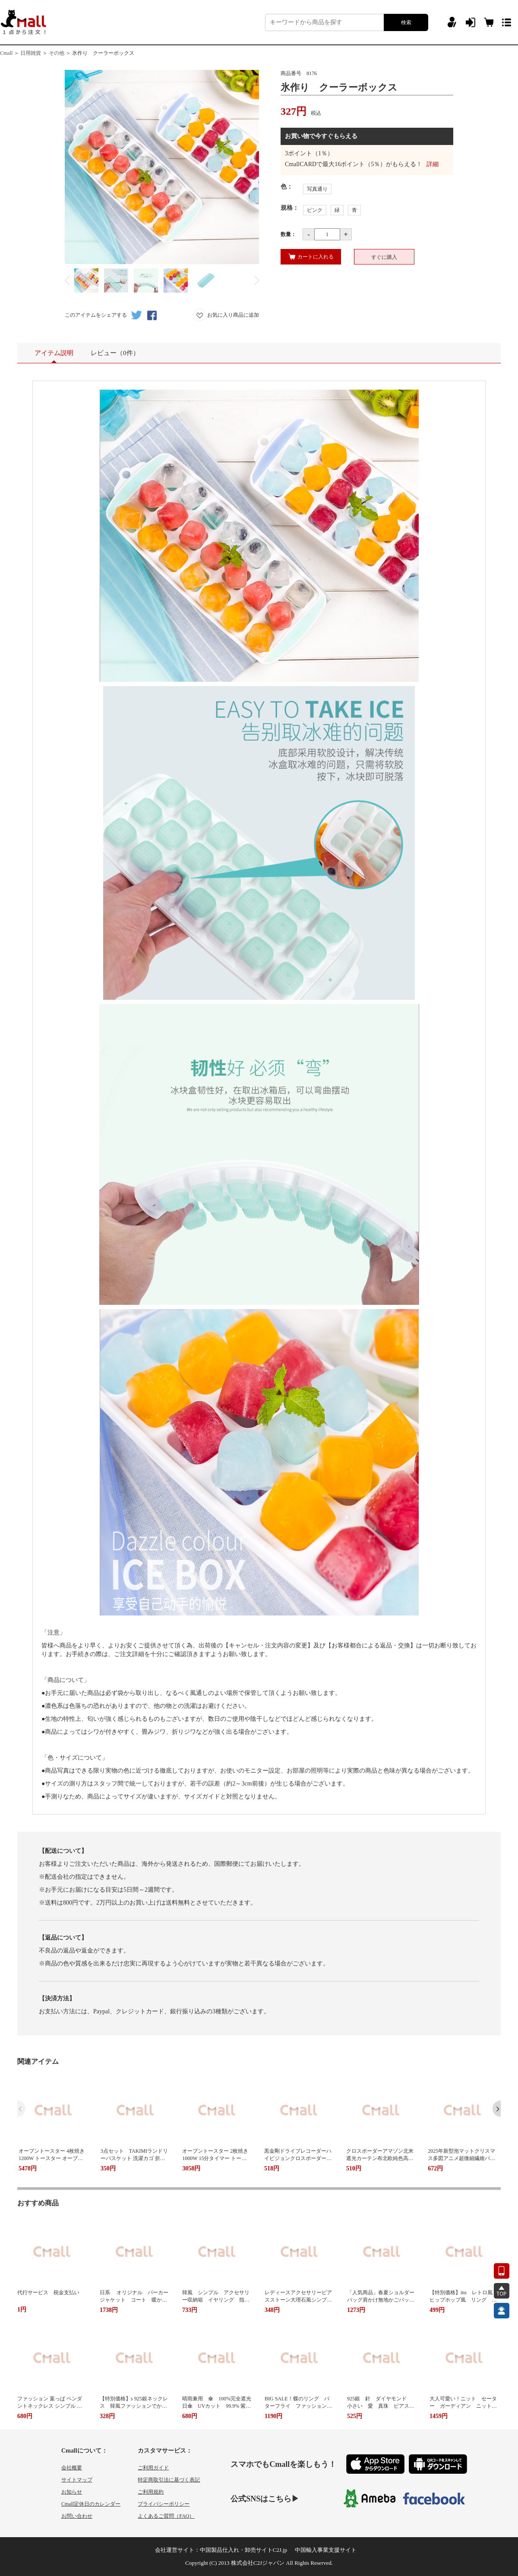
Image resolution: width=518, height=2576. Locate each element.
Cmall (6, 53)
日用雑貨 (30, 53)
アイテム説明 (54, 356)
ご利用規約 (151, 2492)
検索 (406, 22)
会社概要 (71, 2468)
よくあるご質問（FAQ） (166, 2516)
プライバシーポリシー (164, 2504)
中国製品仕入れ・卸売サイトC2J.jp (243, 2550)
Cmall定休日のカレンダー (90, 2504)
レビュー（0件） (115, 353)
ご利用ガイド (153, 2468)
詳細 (432, 164)
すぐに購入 (384, 257)
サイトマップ (76, 2480)
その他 (56, 53)
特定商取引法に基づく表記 (169, 2480)
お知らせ (71, 2492)
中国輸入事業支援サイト (326, 2550)
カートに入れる (311, 257)
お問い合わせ (76, 2516)
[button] (497, 2108)
